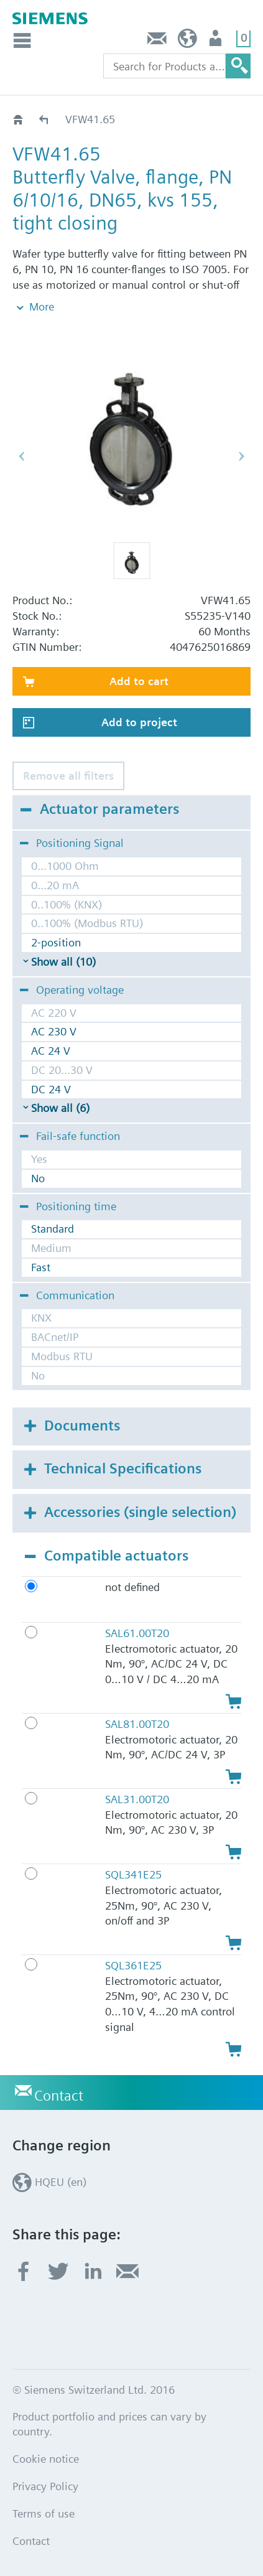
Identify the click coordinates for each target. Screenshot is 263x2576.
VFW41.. (44, 119)
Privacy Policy (45, 2486)
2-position (56, 942)
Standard (52, 1228)
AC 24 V (50, 1050)
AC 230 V (53, 1031)
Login (216, 41)
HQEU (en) (187, 41)
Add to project (139, 722)
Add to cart (138, 681)
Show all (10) (63, 961)
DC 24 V (51, 1089)
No (38, 1178)
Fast (40, 1267)
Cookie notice (45, 2458)
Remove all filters (68, 775)
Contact (157, 41)
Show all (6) (60, 1107)
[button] (131, 560)
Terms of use (43, 2513)
